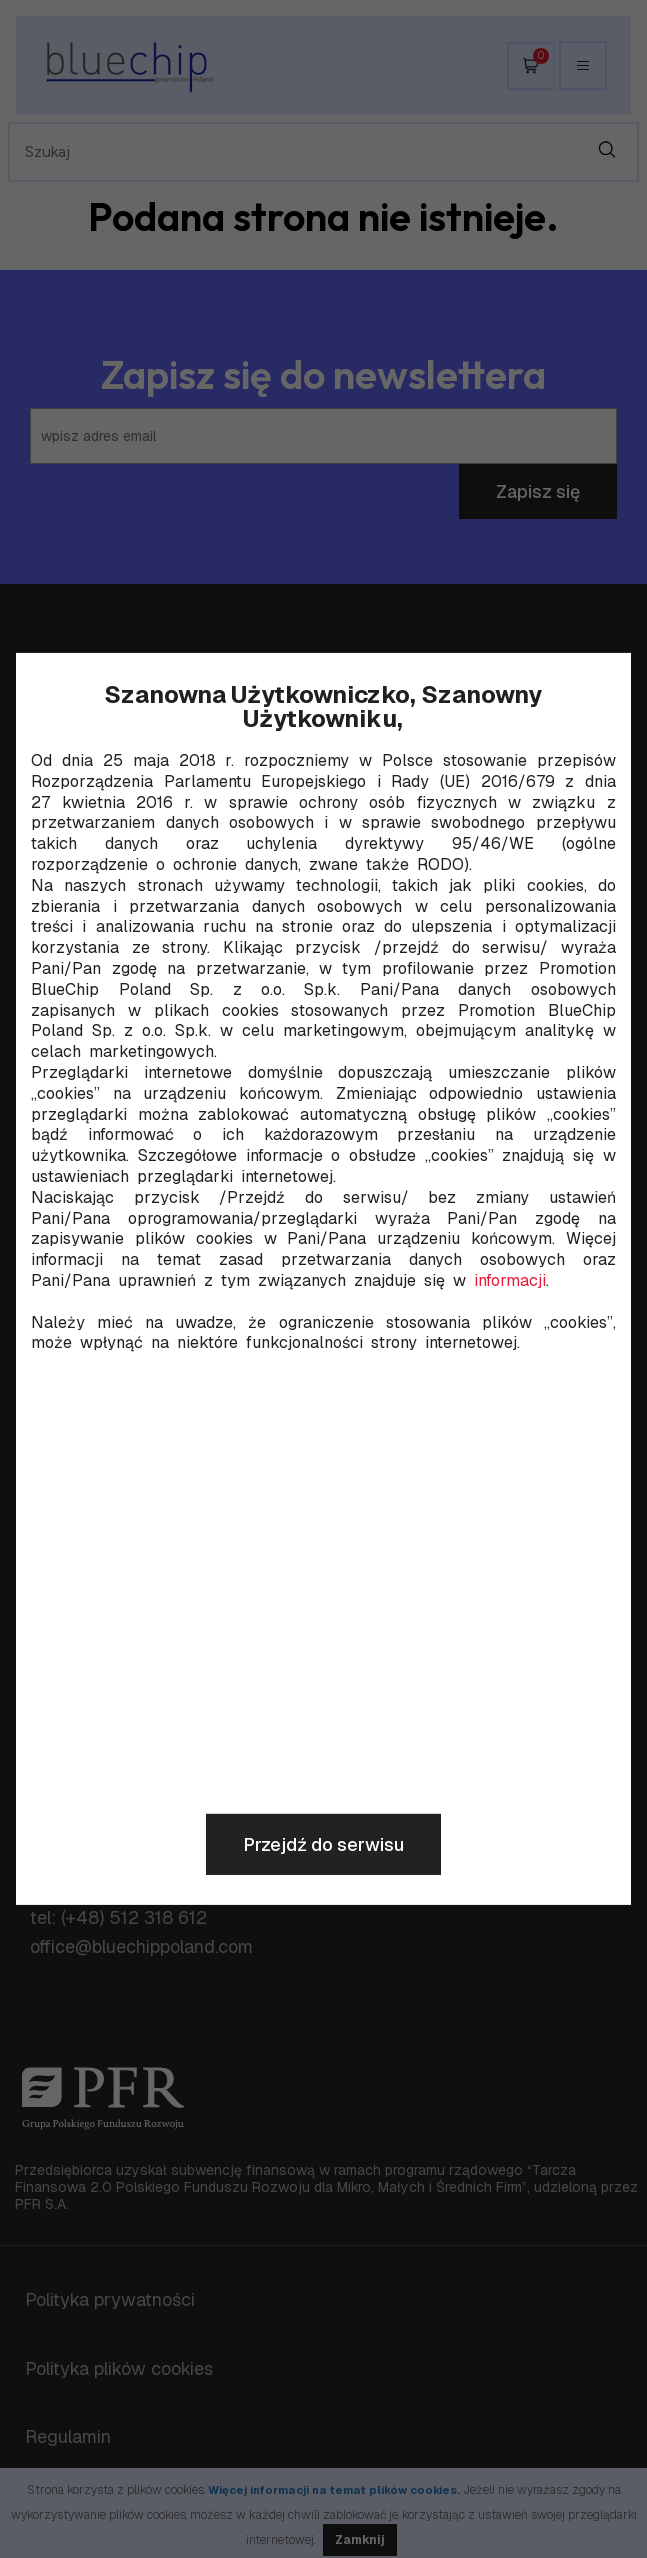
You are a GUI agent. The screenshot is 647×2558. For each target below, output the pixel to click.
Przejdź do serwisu (323, 1844)
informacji (510, 1281)
